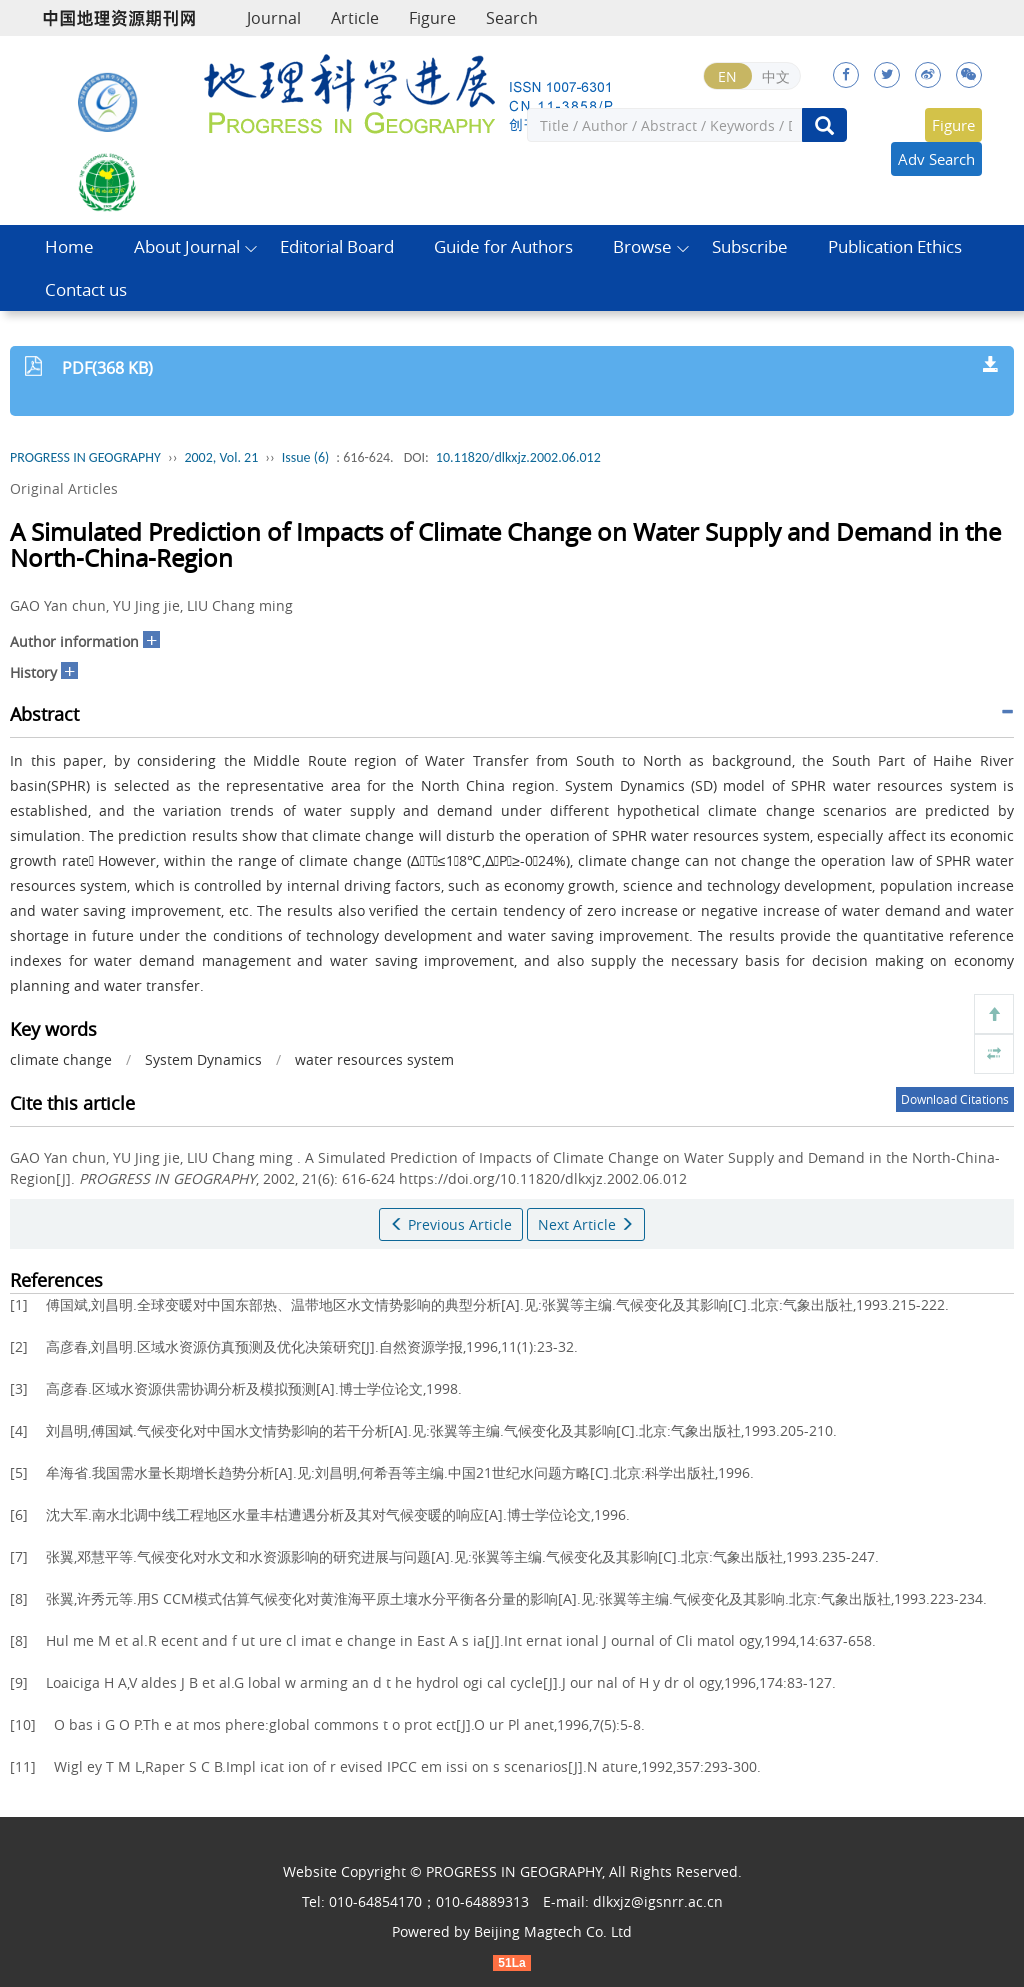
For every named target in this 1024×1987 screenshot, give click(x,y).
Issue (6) (306, 457)
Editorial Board (337, 246)
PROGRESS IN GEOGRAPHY (85, 457)
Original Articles (64, 488)
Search (512, 18)
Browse (642, 246)
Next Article (586, 1224)
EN (727, 76)
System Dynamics (203, 1059)
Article (355, 18)
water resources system (374, 1059)
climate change (61, 1059)
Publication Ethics (895, 246)
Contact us (86, 289)
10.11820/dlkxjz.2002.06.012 (518, 457)
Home (69, 246)
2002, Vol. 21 (221, 457)
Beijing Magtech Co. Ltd (553, 1931)
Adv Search (936, 159)
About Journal (187, 246)
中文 (776, 76)
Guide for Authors (503, 246)
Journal (274, 18)
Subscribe (750, 246)
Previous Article (451, 1224)
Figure (432, 18)
